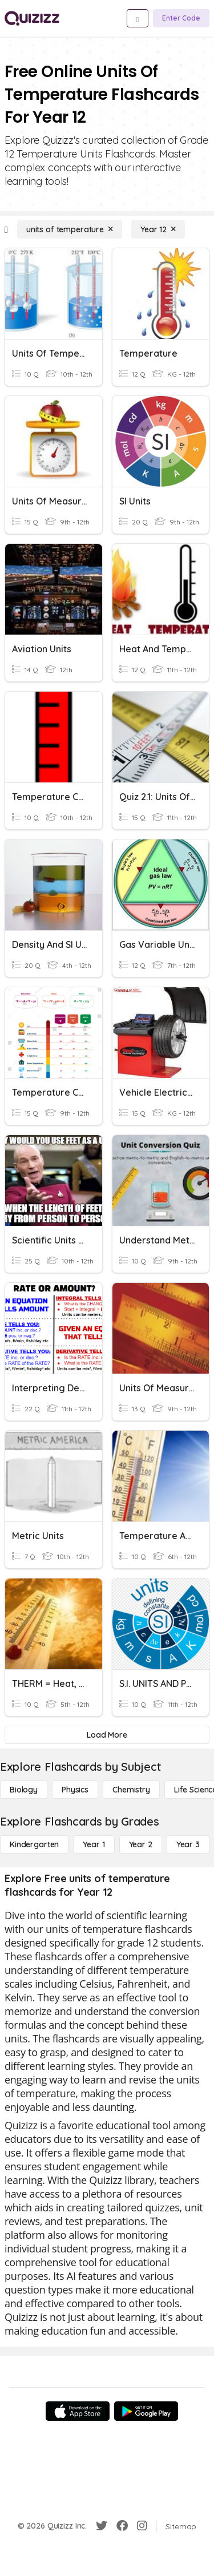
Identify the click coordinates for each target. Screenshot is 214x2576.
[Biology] (23, 1789)
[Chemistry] (131, 1789)
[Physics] (75, 1789)
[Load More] (107, 1735)
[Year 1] (93, 1844)
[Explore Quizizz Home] (32, 18)
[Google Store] (146, 2411)
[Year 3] (188, 1844)
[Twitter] (101, 2526)
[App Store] (78, 2411)
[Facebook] (122, 2526)
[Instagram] (142, 2526)
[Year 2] (140, 1844)
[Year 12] (158, 229)
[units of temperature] (69, 229)
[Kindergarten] (34, 1844)
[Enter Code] (181, 18)
